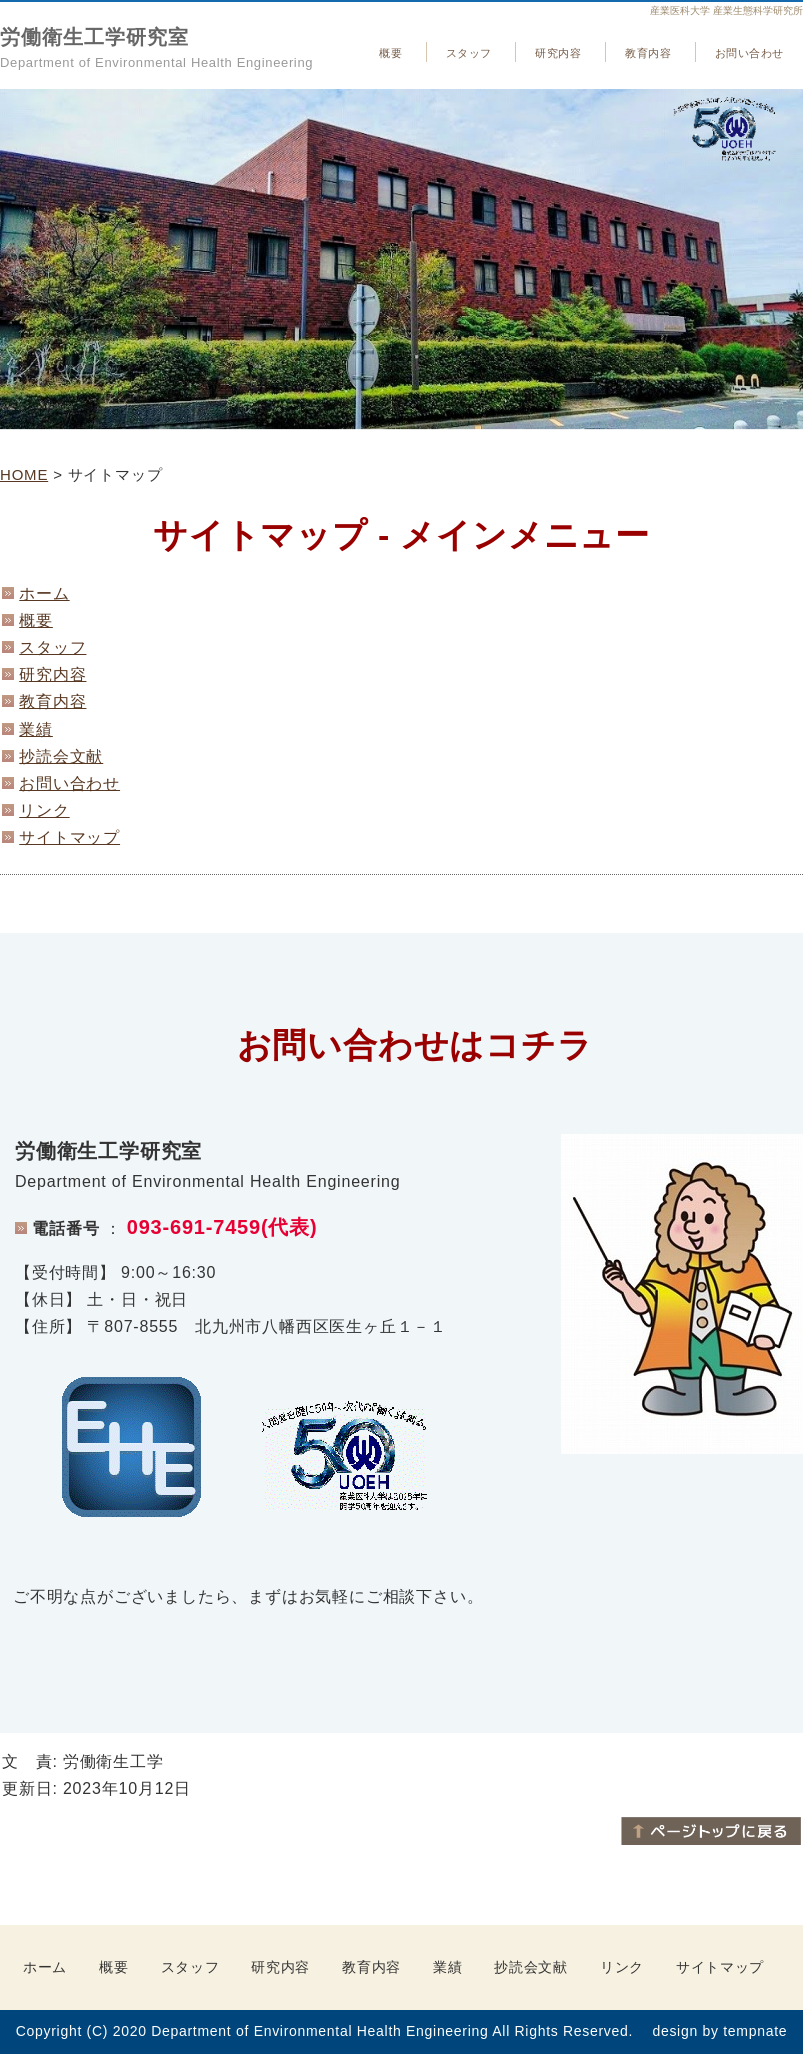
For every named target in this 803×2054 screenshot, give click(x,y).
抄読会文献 (61, 756)
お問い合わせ (749, 53)
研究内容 (558, 53)
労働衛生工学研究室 (94, 37)
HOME (24, 474)
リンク (44, 810)
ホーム (44, 593)
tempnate (755, 2031)
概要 (390, 53)
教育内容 (648, 53)
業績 (36, 729)
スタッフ (469, 53)
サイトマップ (69, 837)
